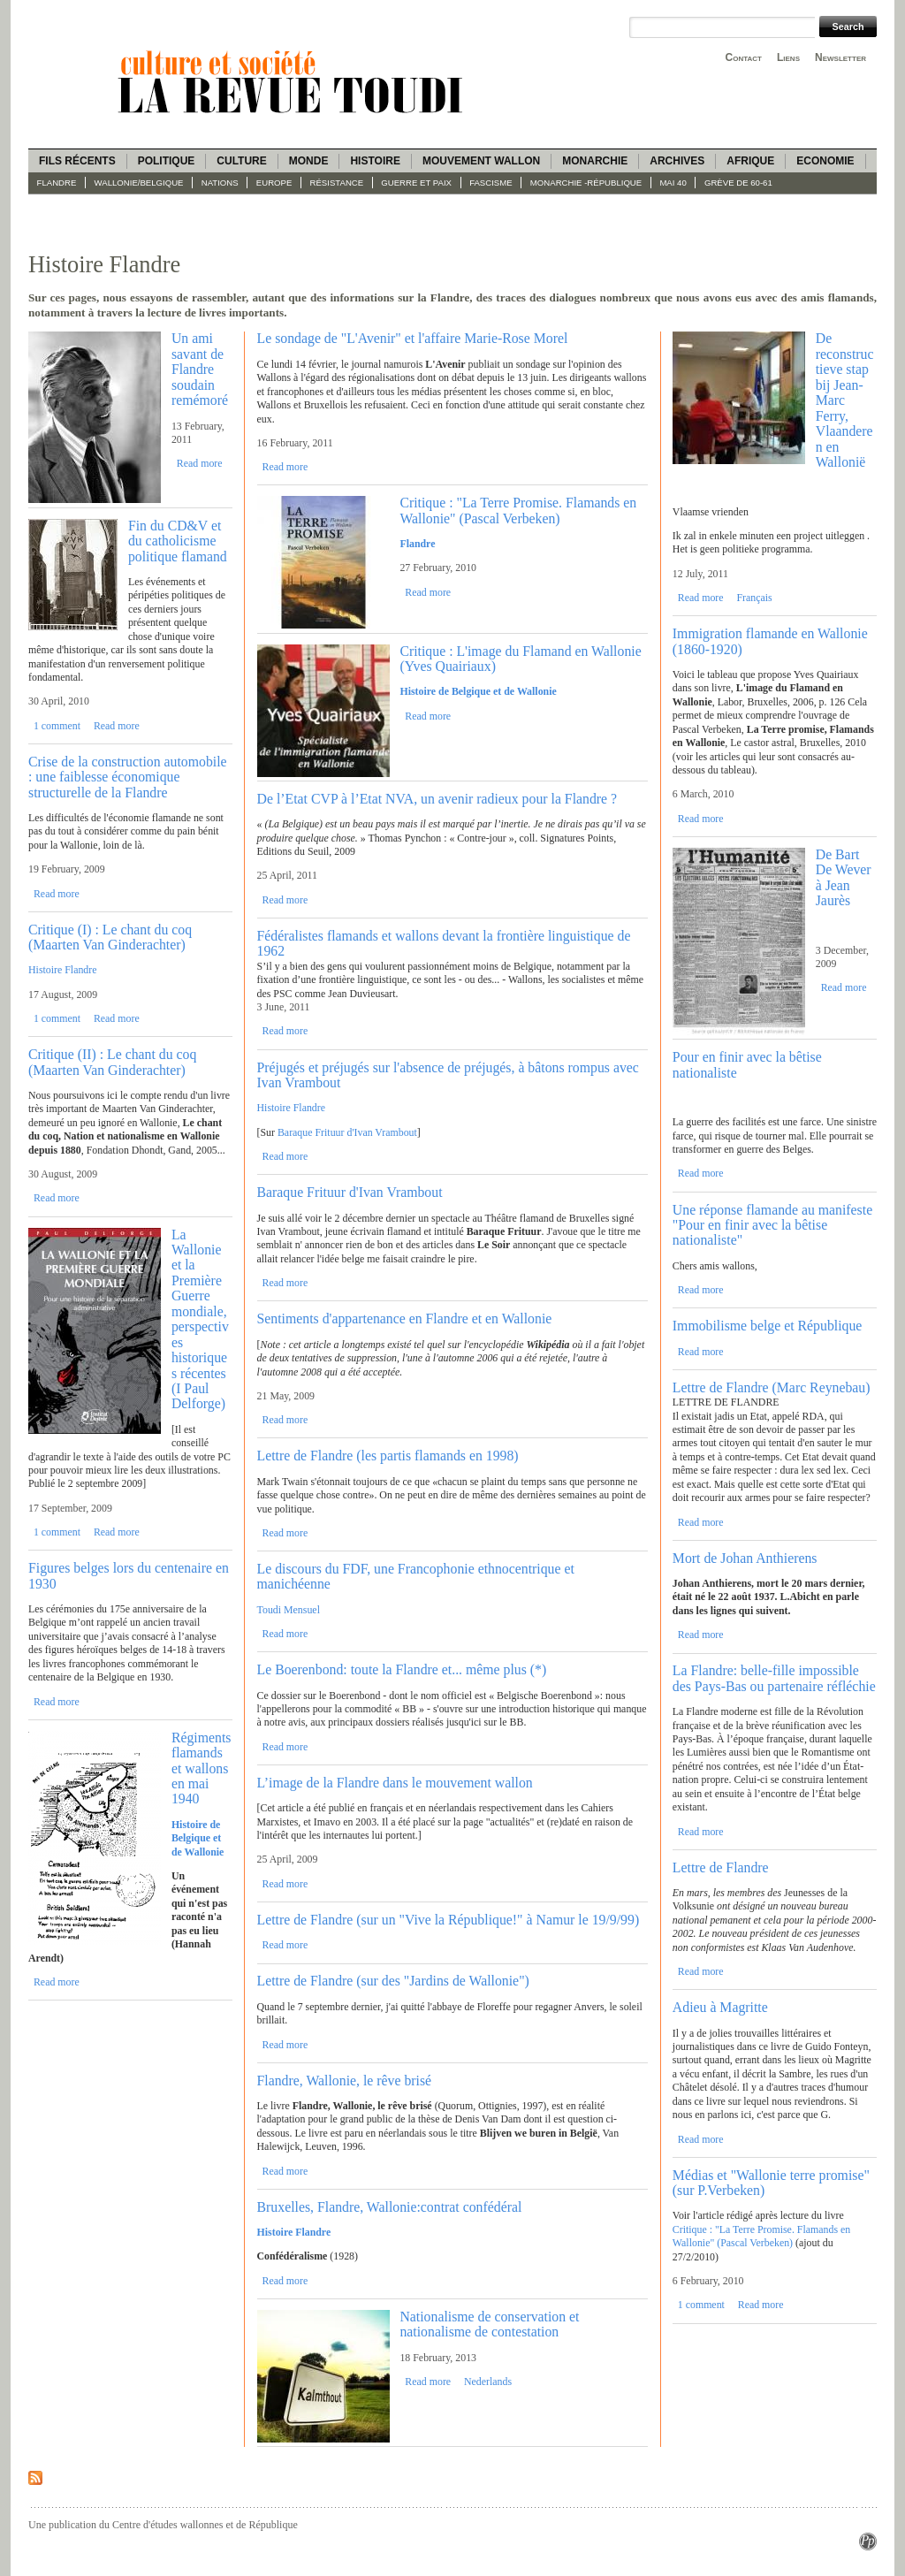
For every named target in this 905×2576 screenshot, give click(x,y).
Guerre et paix (416, 182)
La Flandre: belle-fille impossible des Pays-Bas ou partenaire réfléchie (774, 1678)
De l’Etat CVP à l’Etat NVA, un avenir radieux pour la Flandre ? (437, 798)
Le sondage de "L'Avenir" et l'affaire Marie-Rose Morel (412, 338)
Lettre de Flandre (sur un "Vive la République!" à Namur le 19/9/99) (448, 1919)
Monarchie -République (586, 182)
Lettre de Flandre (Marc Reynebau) (772, 1387)
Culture (241, 161)
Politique (166, 161)
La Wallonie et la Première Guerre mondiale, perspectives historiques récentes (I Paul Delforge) (200, 1319)
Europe (274, 182)
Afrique (750, 161)
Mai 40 (672, 182)
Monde (309, 161)
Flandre (57, 182)
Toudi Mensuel (288, 1610)
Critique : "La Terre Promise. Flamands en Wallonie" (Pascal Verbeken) (517, 510)
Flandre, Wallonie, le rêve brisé (344, 2080)
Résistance (337, 182)
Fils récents (77, 161)
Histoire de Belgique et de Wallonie (477, 691)
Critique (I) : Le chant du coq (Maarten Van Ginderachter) (110, 937)
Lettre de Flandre (721, 1867)
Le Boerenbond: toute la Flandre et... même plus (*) (402, 1669)
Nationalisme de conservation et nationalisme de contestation (489, 2324)
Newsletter (840, 57)
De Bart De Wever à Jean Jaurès (843, 877)
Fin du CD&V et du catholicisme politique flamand (177, 541)
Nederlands (488, 2381)
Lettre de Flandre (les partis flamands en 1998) (388, 1455)
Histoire (374, 161)
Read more (200, 463)
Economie (825, 161)
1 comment (57, 726)
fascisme (491, 182)
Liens (788, 57)
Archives (677, 161)
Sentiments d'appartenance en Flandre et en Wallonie (404, 1318)
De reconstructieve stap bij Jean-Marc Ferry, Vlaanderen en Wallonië (845, 400)
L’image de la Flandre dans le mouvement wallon (395, 1782)
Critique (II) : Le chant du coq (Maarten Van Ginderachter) (112, 1062)
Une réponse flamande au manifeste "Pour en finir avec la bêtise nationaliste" (772, 1225)
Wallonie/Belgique (139, 182)
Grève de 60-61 (738, 182)
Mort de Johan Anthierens (745, 1558)
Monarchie (594, 161)
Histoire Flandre (62, 970)
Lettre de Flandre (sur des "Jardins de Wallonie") (393, 1980)
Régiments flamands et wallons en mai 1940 (201, 1768)
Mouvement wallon (481, 161)
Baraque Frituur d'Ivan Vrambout (347, 1132)
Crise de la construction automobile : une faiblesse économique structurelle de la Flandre (127, 777)
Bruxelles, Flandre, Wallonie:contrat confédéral (389, 2206)
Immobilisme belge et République (768, 1325)
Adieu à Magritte (720, 2007)
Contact (744, 57)
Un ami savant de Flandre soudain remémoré (199, 369)
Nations (220, 182)
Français (754, 597)
